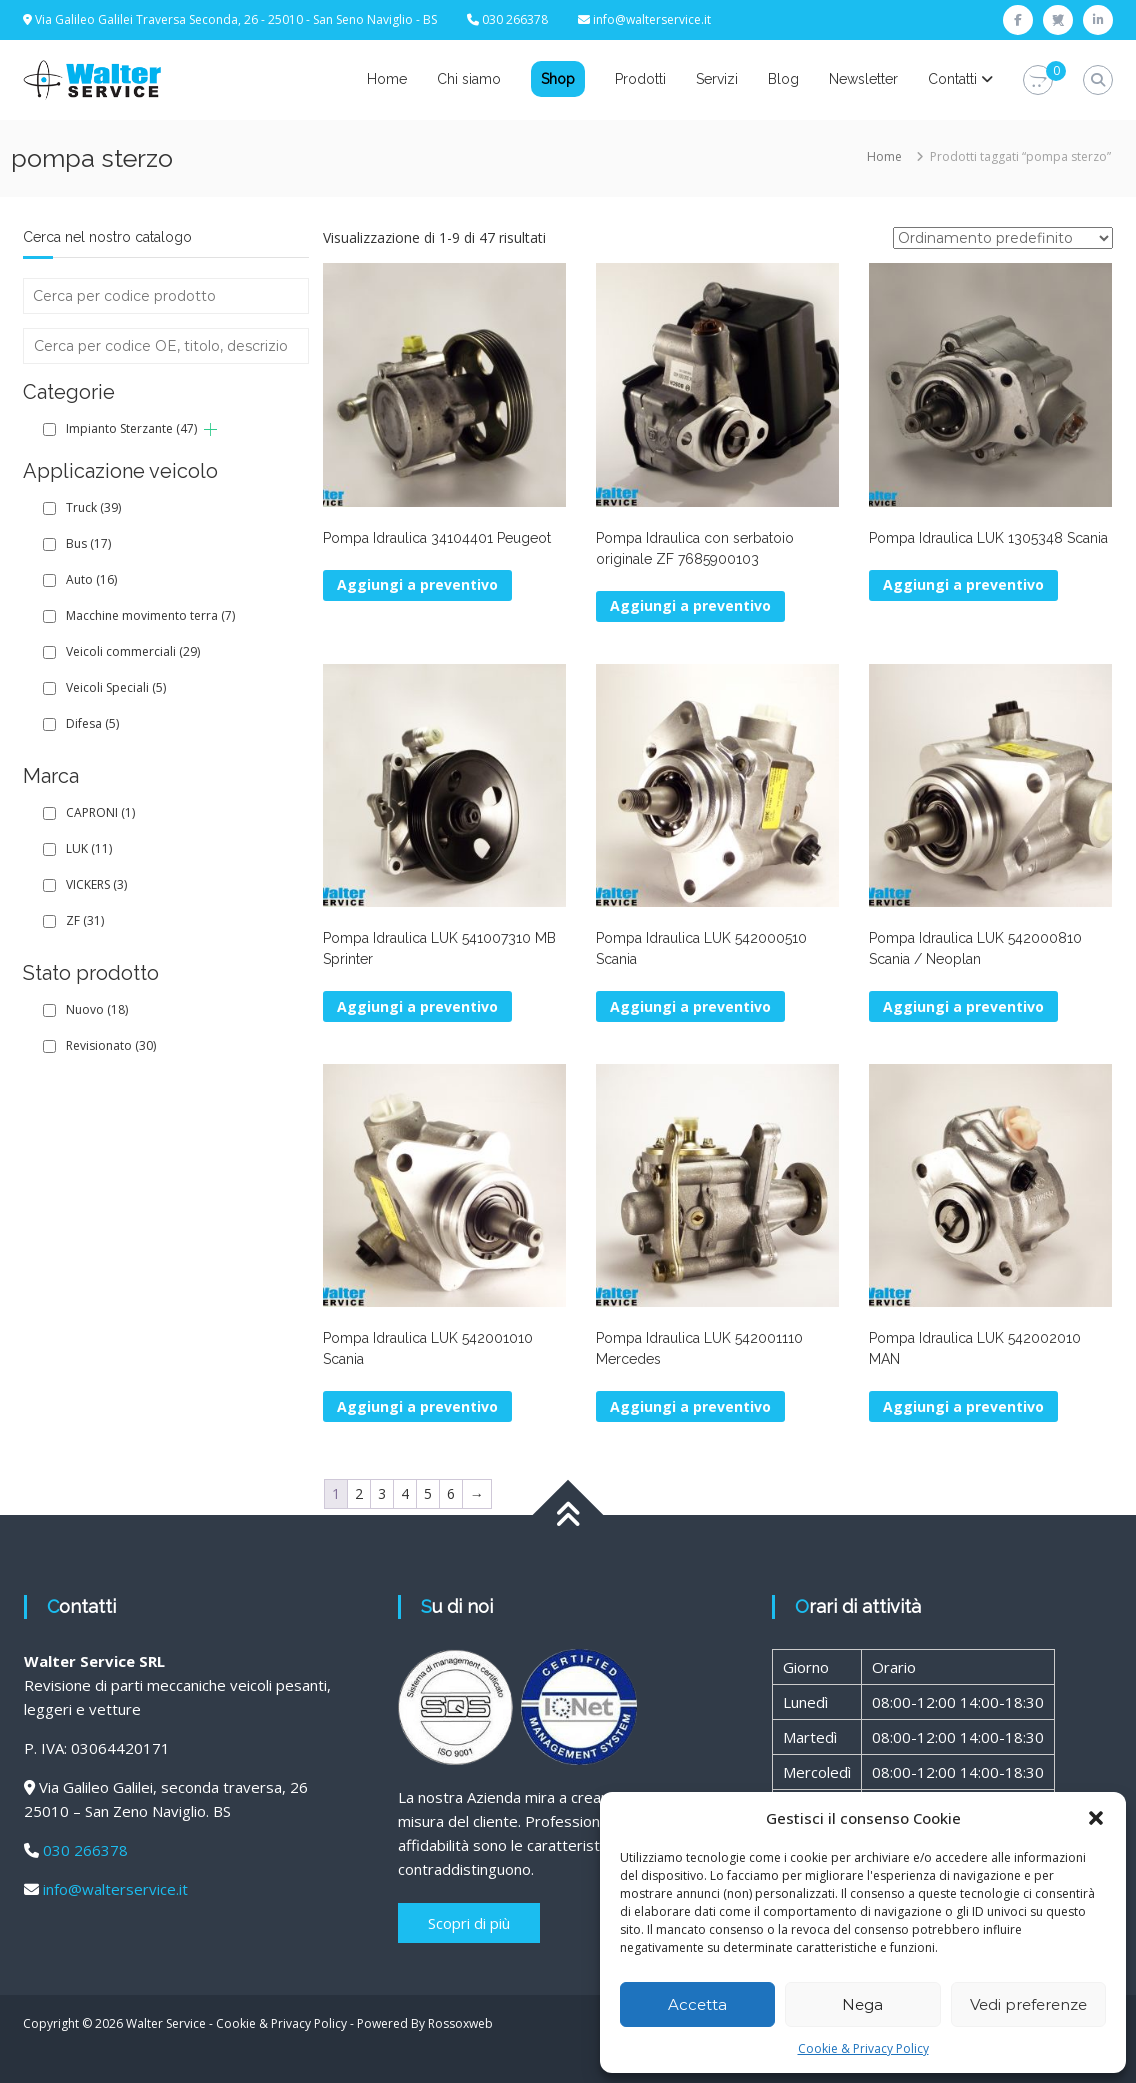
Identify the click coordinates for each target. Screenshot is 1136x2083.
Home (387, 79)
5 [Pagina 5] (428, 1493)
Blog (783, 79)
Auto (91, 579)
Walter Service (166, 2023)
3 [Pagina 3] (382, 1493)
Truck (93, 507)
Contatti (952, 79)
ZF (85, 920)
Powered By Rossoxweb (425, 2023)
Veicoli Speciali (116, 687)
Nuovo (97, 1009)
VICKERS (96, 884)
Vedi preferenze (1028, 2004)
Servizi (717, 79)
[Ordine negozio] (1003, 238)
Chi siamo (469, 79)
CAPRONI (100, 812)
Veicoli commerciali (133, 651)
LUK (89, 848)
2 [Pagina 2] (359, 1493)
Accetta (697, 2004)
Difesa (92, 723)
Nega (862, 2004)
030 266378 (85, 1850)
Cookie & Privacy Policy (863, 2048)
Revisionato (111, 1045)
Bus (88, 543)
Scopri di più (469, 1923)
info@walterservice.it (652, 19)
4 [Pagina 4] (405, 1493)
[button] (1096, 1818)
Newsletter (863, 79)
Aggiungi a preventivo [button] (417, 584)
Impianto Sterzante (131, 428)
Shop (558, 79)
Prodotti (640, 79)
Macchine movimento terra (150, 615)
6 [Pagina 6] (451, 1493)
